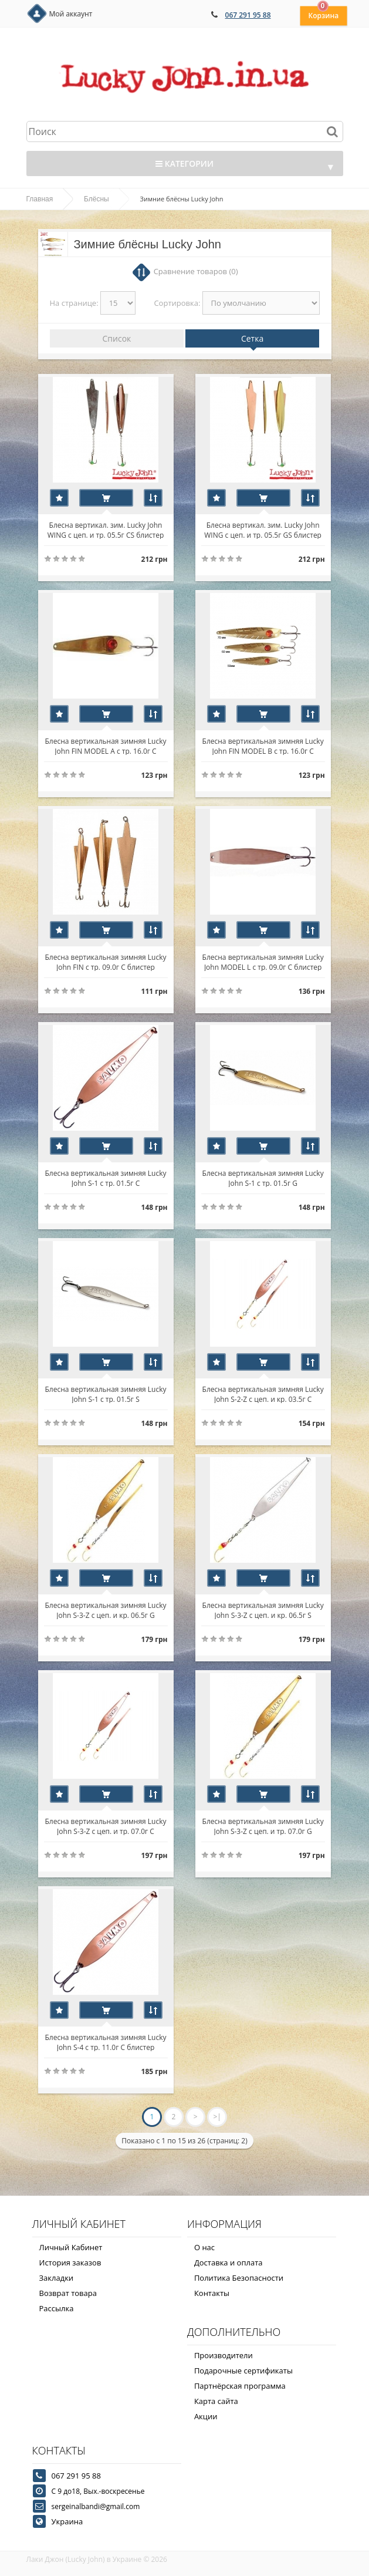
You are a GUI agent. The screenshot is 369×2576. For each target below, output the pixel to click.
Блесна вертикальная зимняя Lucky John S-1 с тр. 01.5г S (105, 1393)
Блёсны (96, 199)
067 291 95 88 (248, 15)
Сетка (252, 338)
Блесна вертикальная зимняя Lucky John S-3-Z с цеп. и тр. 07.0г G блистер (263, 1825)
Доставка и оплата (228, 2262)
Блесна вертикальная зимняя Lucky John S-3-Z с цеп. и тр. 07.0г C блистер (105, 1825)
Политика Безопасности (238, 2277)
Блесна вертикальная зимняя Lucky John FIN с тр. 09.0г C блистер (105, 961)
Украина (67, 2521)
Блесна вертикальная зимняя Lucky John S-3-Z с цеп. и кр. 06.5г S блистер (263, 1609)
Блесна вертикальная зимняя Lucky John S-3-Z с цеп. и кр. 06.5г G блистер (105, 1609)
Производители (223, 2355)
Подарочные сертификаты (243, 2370)
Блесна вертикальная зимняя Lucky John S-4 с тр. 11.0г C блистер (105, 2041)
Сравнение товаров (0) (196, 271)
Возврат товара (68, 2293)
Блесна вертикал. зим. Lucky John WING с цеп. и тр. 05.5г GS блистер (262, 529)
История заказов (70, 2262)
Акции (206, 2416)
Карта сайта (216, 2401)
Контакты (211, 2293)
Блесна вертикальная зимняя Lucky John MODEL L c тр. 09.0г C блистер (263, 961)
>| (217, 2117)
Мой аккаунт (71, 14)
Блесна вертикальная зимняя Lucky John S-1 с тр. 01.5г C (105, 1177)
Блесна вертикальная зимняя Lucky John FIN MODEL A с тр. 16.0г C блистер (105, 745)
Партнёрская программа (240, 2386)
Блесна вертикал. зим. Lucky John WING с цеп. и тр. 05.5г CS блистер (106, 529)
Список (117, 338)
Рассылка (56, 2308)
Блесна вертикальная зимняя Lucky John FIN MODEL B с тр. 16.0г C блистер (263, 745)
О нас (204, 2247)
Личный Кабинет (71, 2247)
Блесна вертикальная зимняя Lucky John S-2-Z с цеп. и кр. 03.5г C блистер (263, 1393)
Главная (39, 199)
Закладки (56, 2277)
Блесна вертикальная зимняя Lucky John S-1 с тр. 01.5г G (263, 1177)
